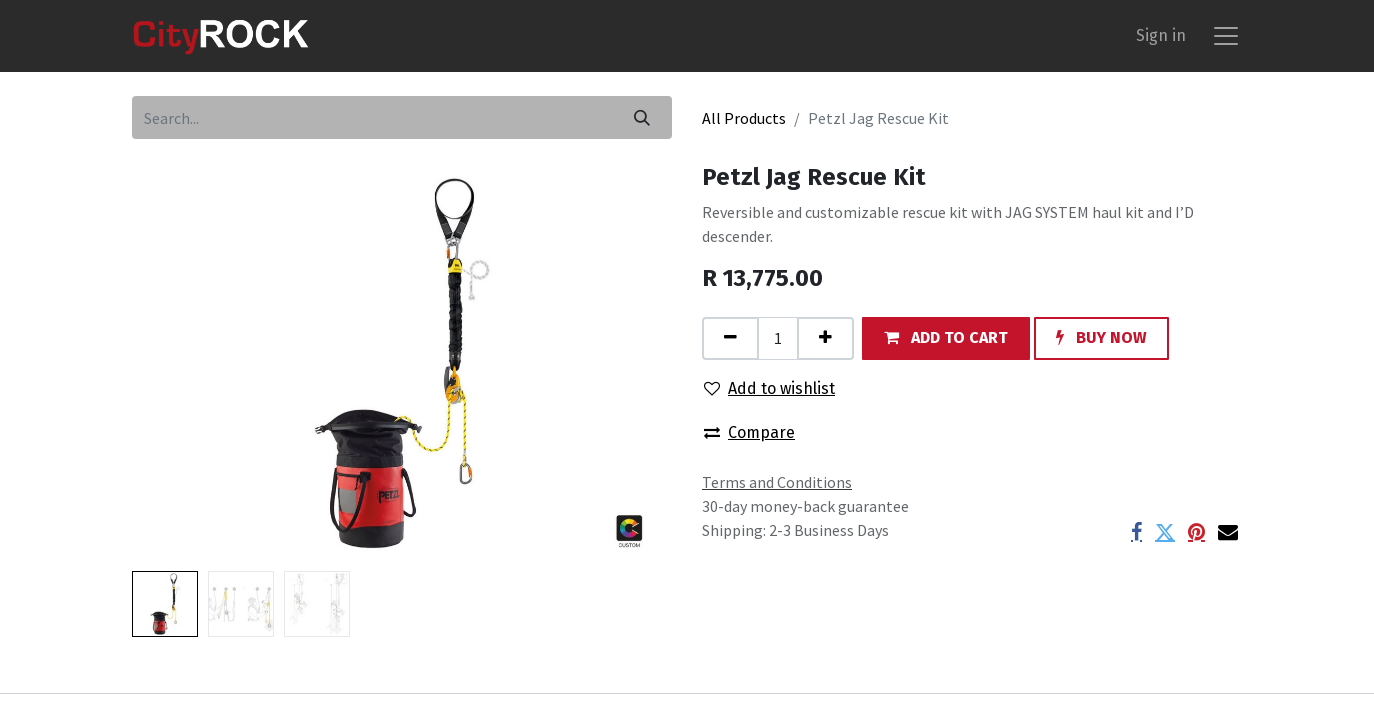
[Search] (642, 117)
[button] (946, 338)
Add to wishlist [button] (769, 388)
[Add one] (825, 338)
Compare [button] (749, 432)
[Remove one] (730, 338)
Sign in (1161, 35)
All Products (744, 118)
